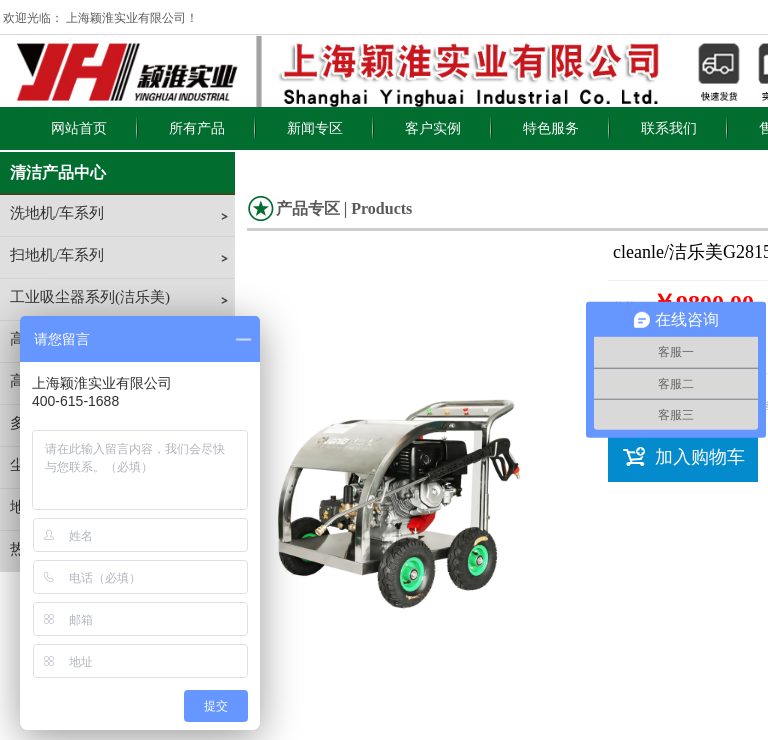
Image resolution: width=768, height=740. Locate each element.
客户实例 (433, 128)
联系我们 (669, 128)
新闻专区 (315, 128)
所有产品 (197, 128)
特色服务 (551, 128)
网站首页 (79, 128)
